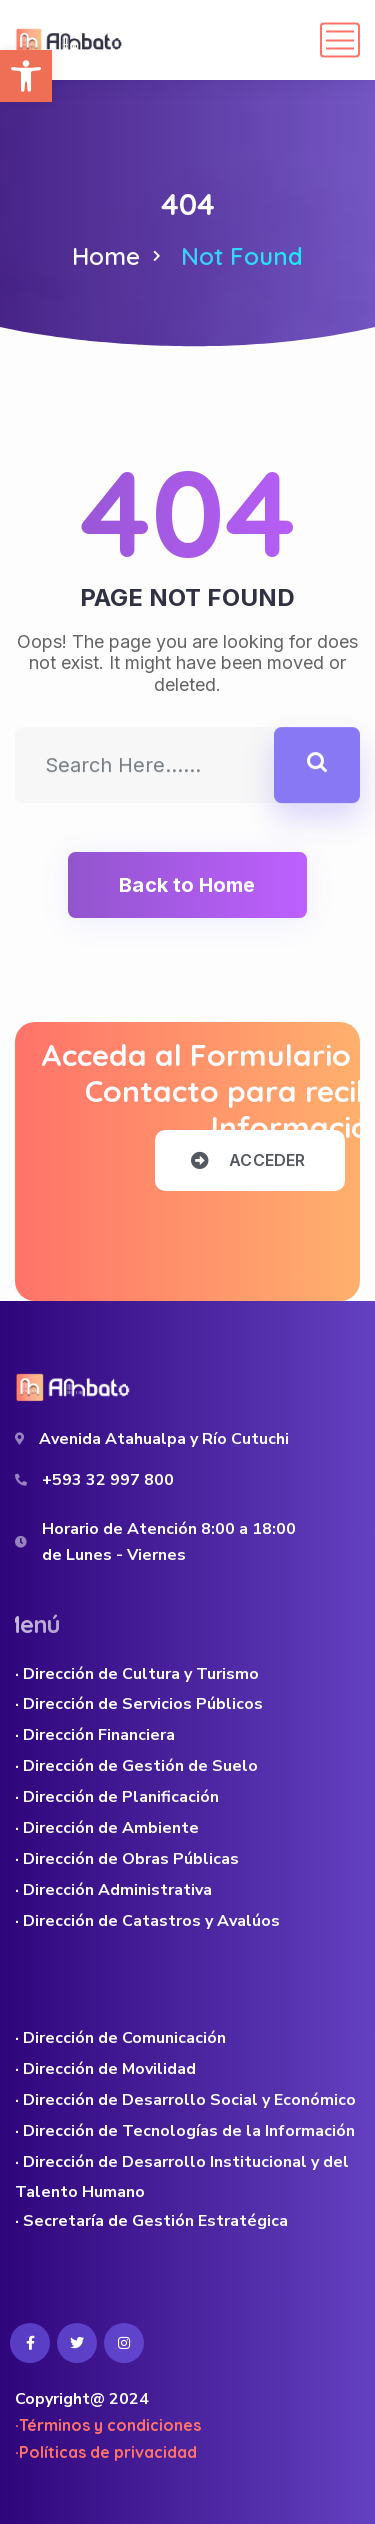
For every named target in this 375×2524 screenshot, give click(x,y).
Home (106, 256)
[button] (26, 76)
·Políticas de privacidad (106, 2452)
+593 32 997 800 (108, 1480)
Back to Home (187, 885)
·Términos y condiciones (108, 2425)
